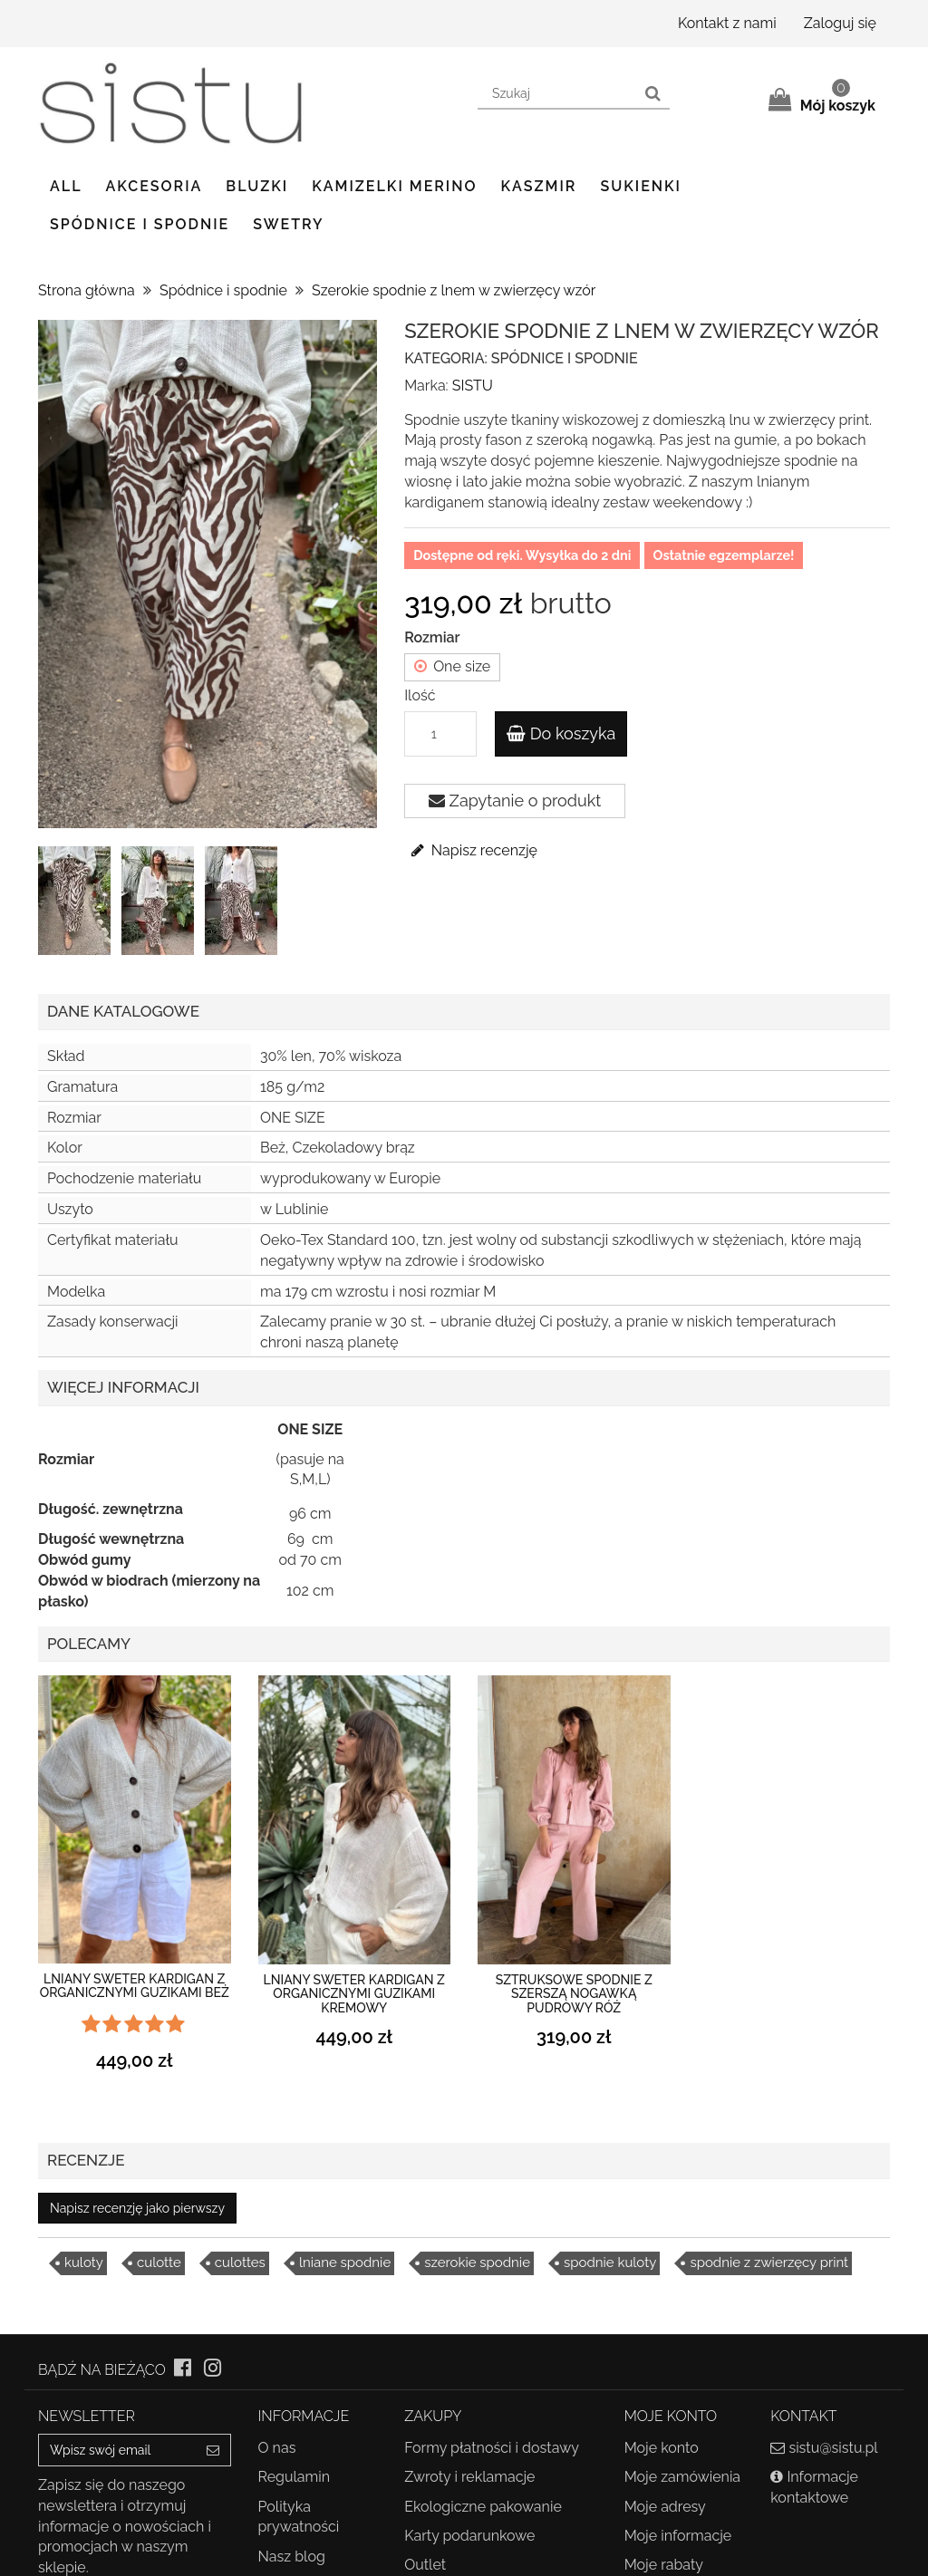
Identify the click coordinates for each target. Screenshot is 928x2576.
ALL (66, 186)
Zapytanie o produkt (515, 800)
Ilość (419, 695)
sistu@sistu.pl (832, 2447)
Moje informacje (678, 2535)
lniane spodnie (345, 2262)
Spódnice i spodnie (139, 224)
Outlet (425, 2564)
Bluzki (257, 186)
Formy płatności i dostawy (491, 2447)
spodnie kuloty (610, 2262)
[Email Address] (117, 2450)
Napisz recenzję (473, 850)
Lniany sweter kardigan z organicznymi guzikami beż (134, 1986)
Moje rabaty (663, 2564)
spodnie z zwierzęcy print (769, 2262)
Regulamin (294, 2476)
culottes (240, 2262)
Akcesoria (154, 186)
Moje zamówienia (682, 2476)
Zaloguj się (840, 23)
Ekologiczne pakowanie (483, 2506)
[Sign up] (213, 2450)
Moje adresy (665, 2506)
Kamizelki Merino (394, 186)
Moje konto (661, 2447)
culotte (159, 2262)
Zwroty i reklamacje (469, 2476)
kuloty (83, 2262)
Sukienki (641, 186)
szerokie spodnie (477, 2262)
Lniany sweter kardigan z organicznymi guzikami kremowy (354, 1994)
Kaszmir (539, 186)
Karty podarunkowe (469, 2535)
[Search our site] (558, 94)
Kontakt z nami (727, 23)
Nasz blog (291, 2556)
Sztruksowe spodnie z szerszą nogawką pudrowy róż (574, 1994)
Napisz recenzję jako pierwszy (137, 2208)
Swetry (288, 224)
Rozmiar (433, 637)
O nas (277, 2447)
